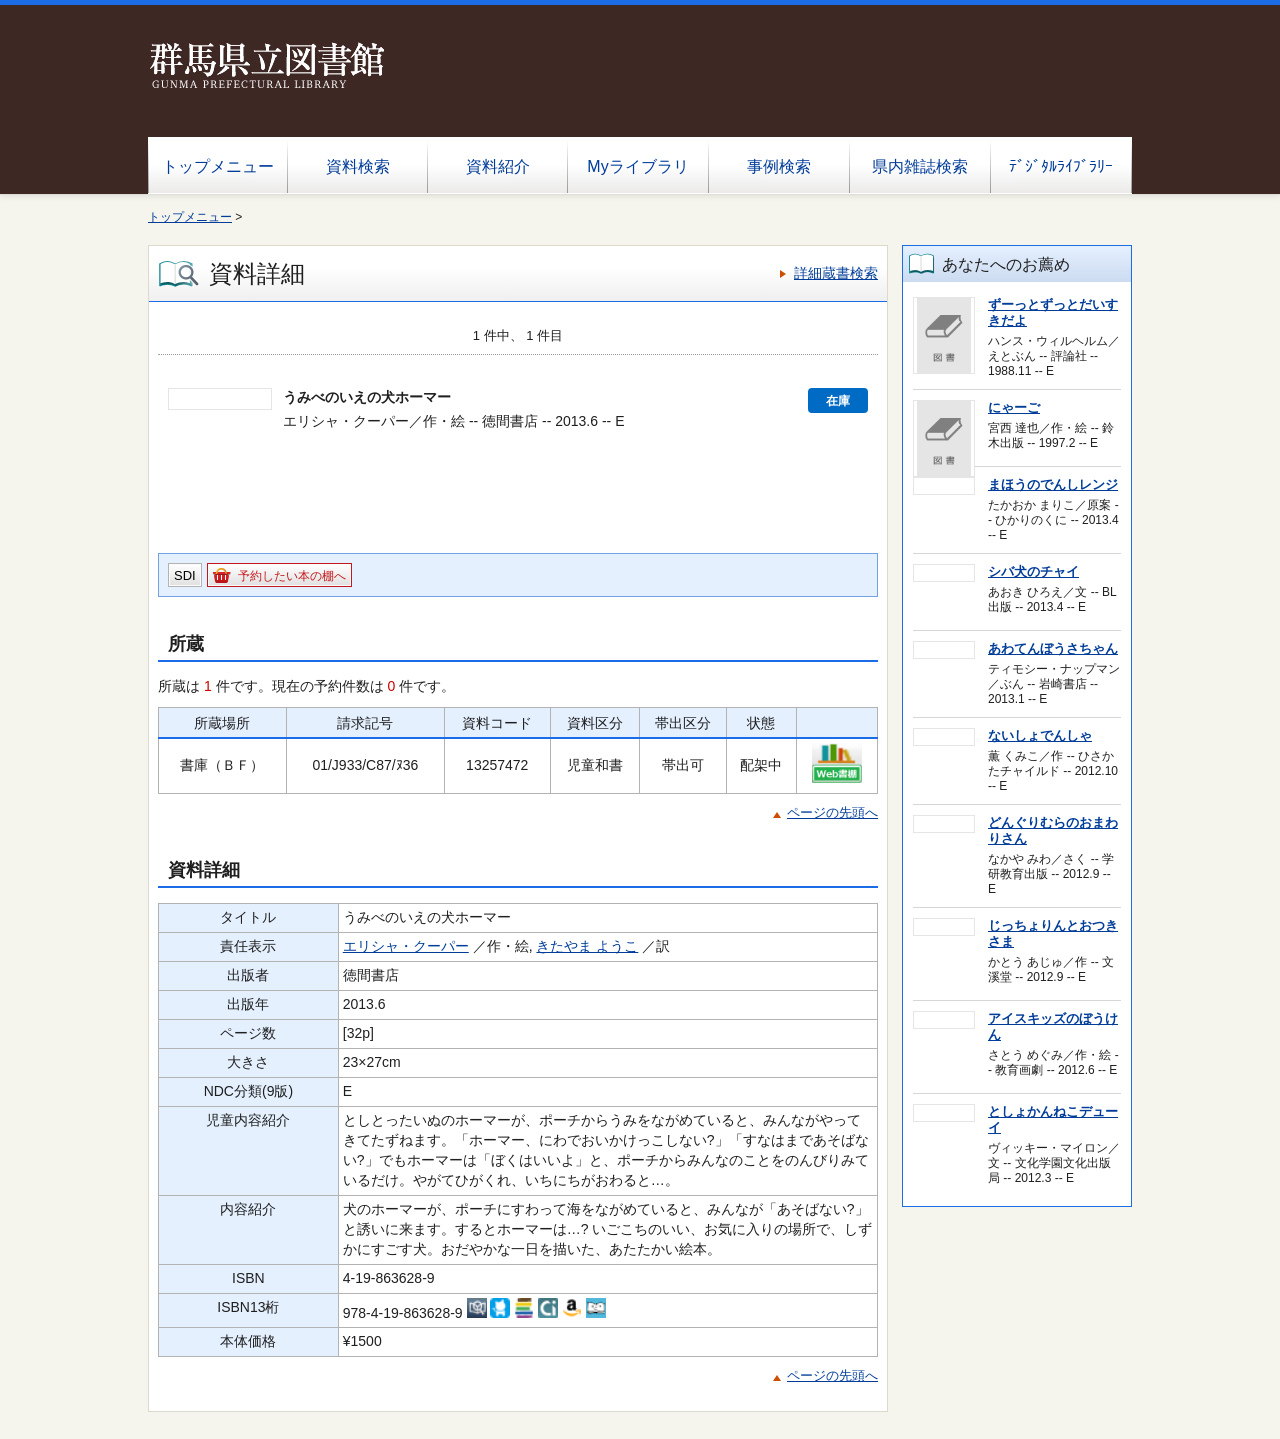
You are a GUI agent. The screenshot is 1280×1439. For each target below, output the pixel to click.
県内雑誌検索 (920, 166)
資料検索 (358, 166)
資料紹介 (498, 166)
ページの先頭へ (832, 812)
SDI (185, 575)
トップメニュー (218, 166)
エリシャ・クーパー (406, 946)
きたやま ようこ (587, 946)
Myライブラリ (637, 166)
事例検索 (779, 166)
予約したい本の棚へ (292, 576)
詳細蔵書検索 (836, 273)
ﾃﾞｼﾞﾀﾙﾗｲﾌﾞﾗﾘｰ (1061, 166)
